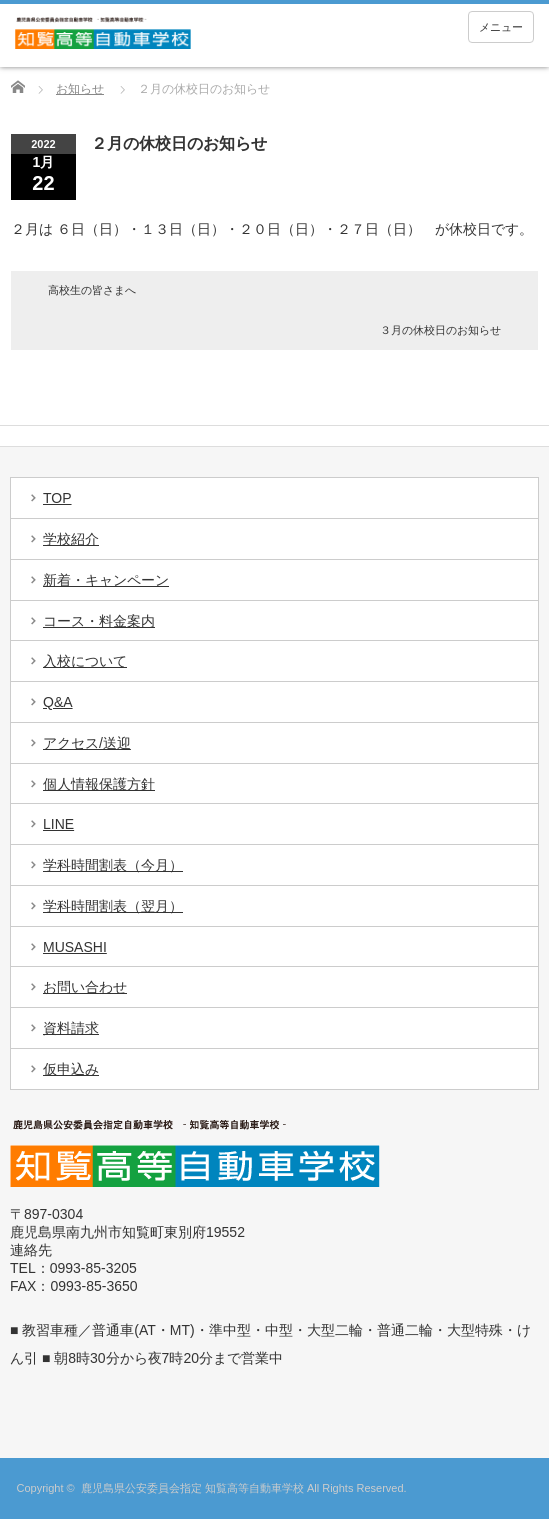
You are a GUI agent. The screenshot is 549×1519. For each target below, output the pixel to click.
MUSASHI (75, 947)
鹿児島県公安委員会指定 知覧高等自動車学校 (192, 1488)
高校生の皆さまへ (92, 290)
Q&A (58, 702)
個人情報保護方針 (99, 784)
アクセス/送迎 (87, 743)
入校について (85, 661)
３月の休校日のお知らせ (440, 330)
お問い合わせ (85, 987)
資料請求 (71, 1028)
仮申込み (71, 1069)
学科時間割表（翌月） (113, 906)
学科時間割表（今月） (113, 865)
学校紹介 (71, 539)
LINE (58, 824)
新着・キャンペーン (106, 580)
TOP (57, 498)
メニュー (501, 27)
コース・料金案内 (99, 621)
